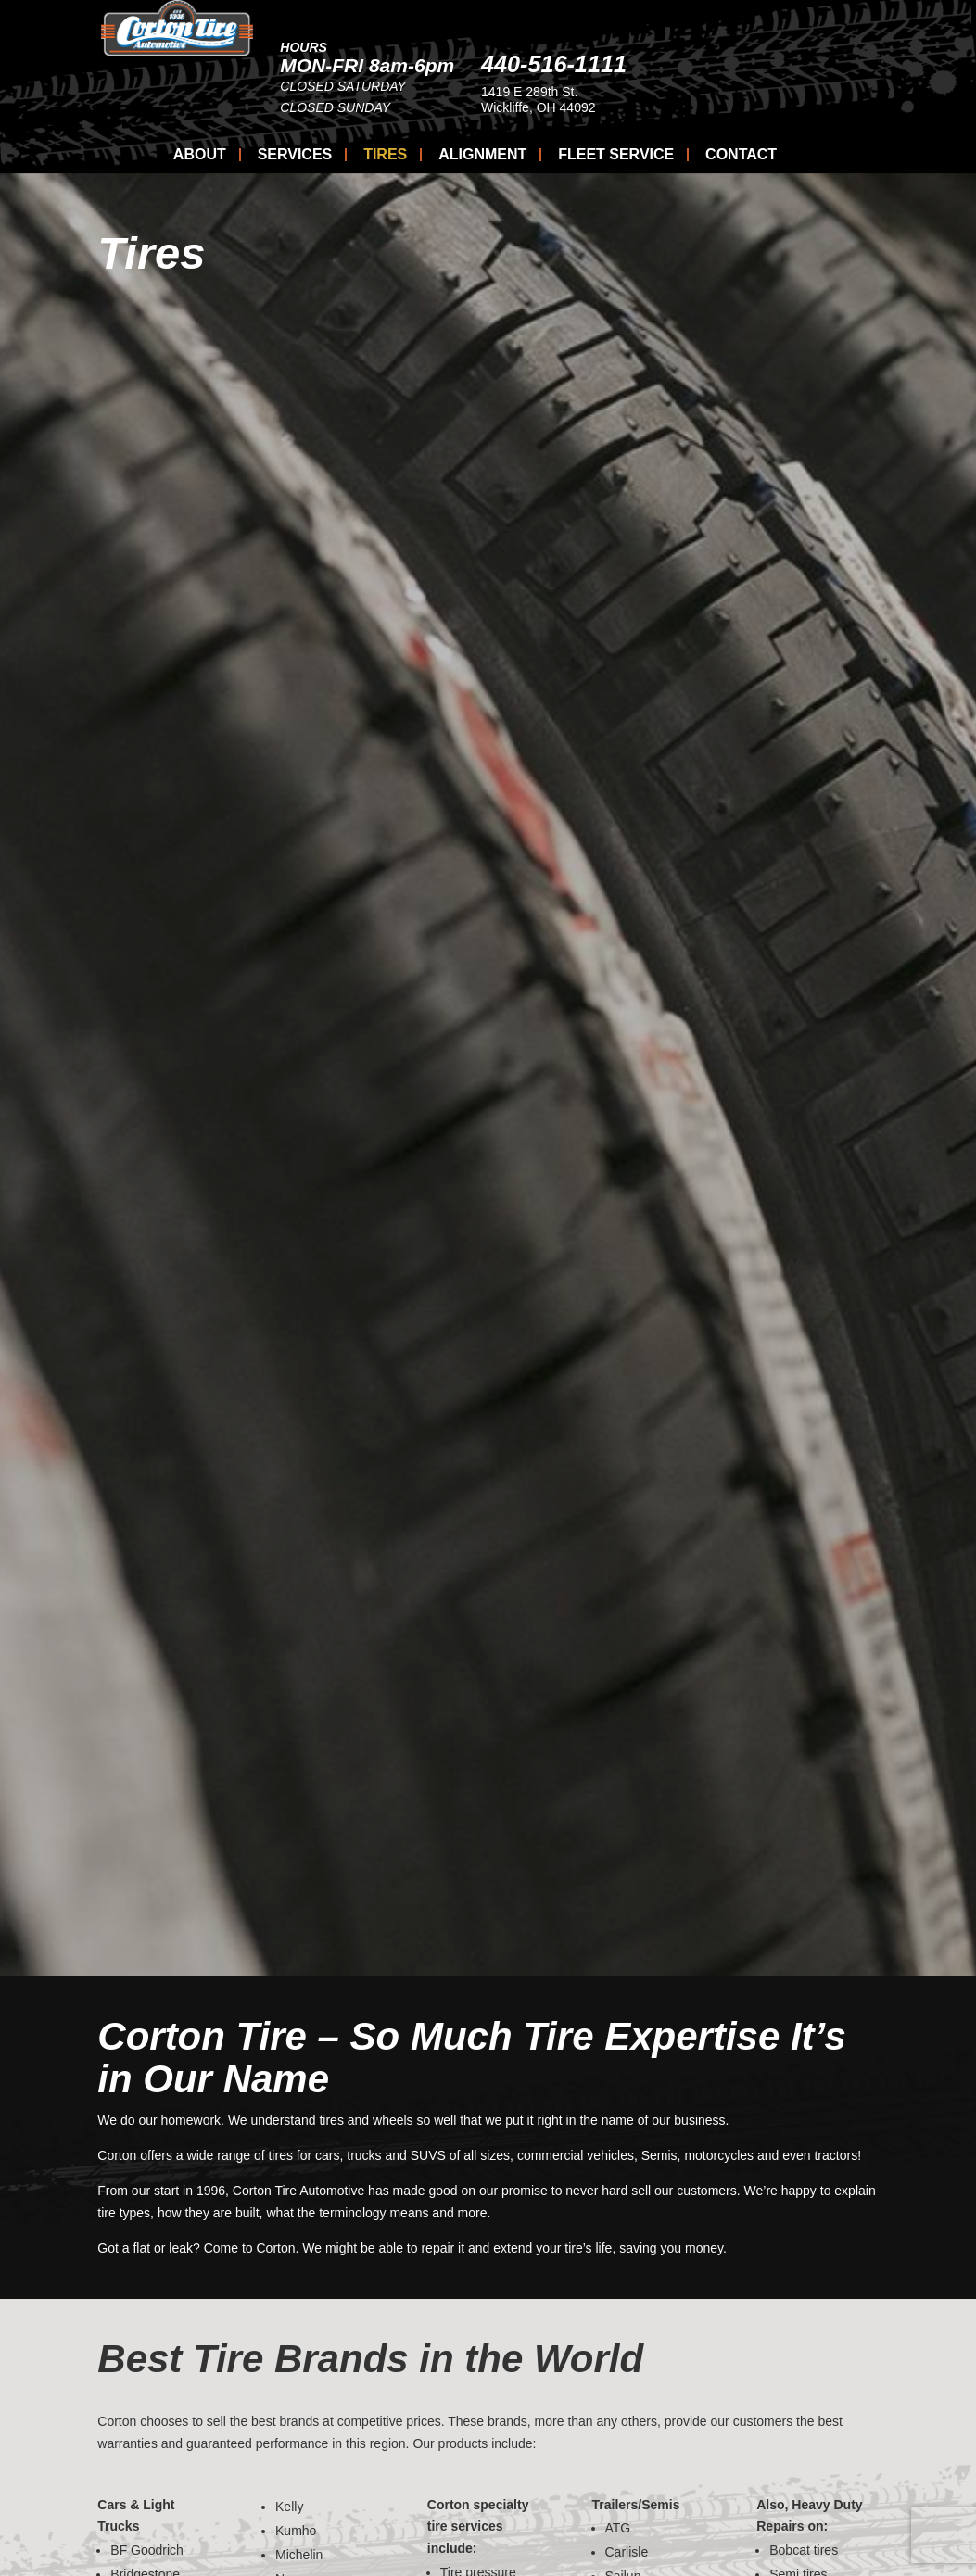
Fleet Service (616, 154)
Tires (385, 154)
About (199, 154)
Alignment (482, 154)
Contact (741, 154)
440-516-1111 (718, 64)
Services (295, 154)
